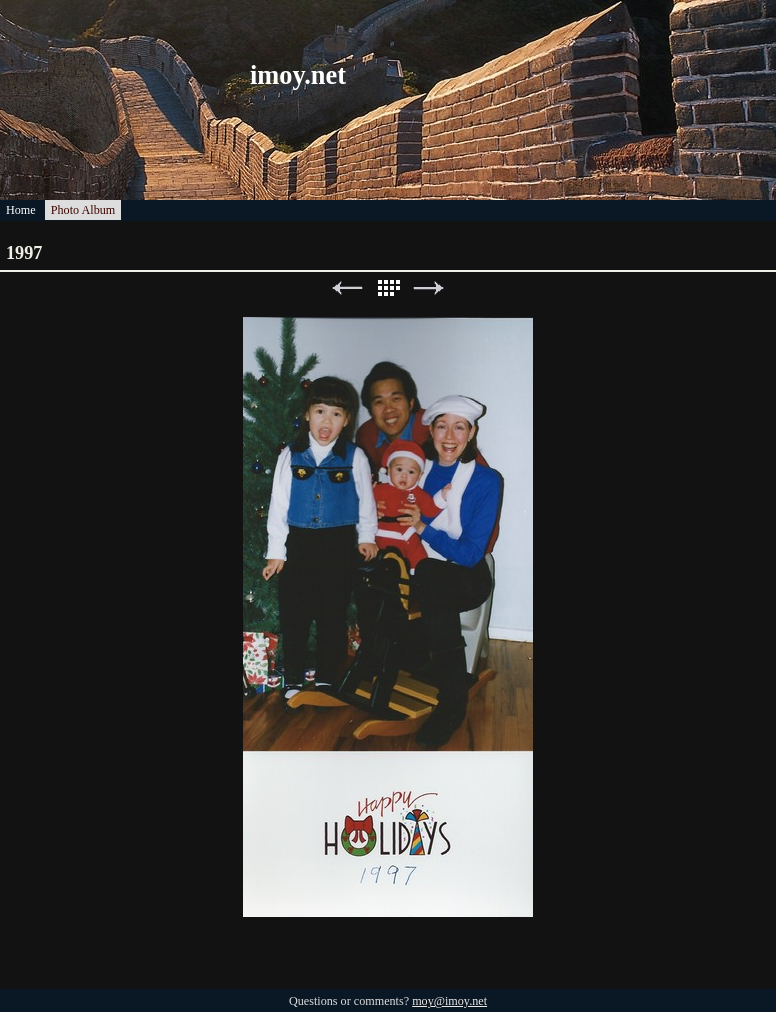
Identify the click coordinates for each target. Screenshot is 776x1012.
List (388, 288)
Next (429, 288)
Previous (347, 288)
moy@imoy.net (449, 1001)
